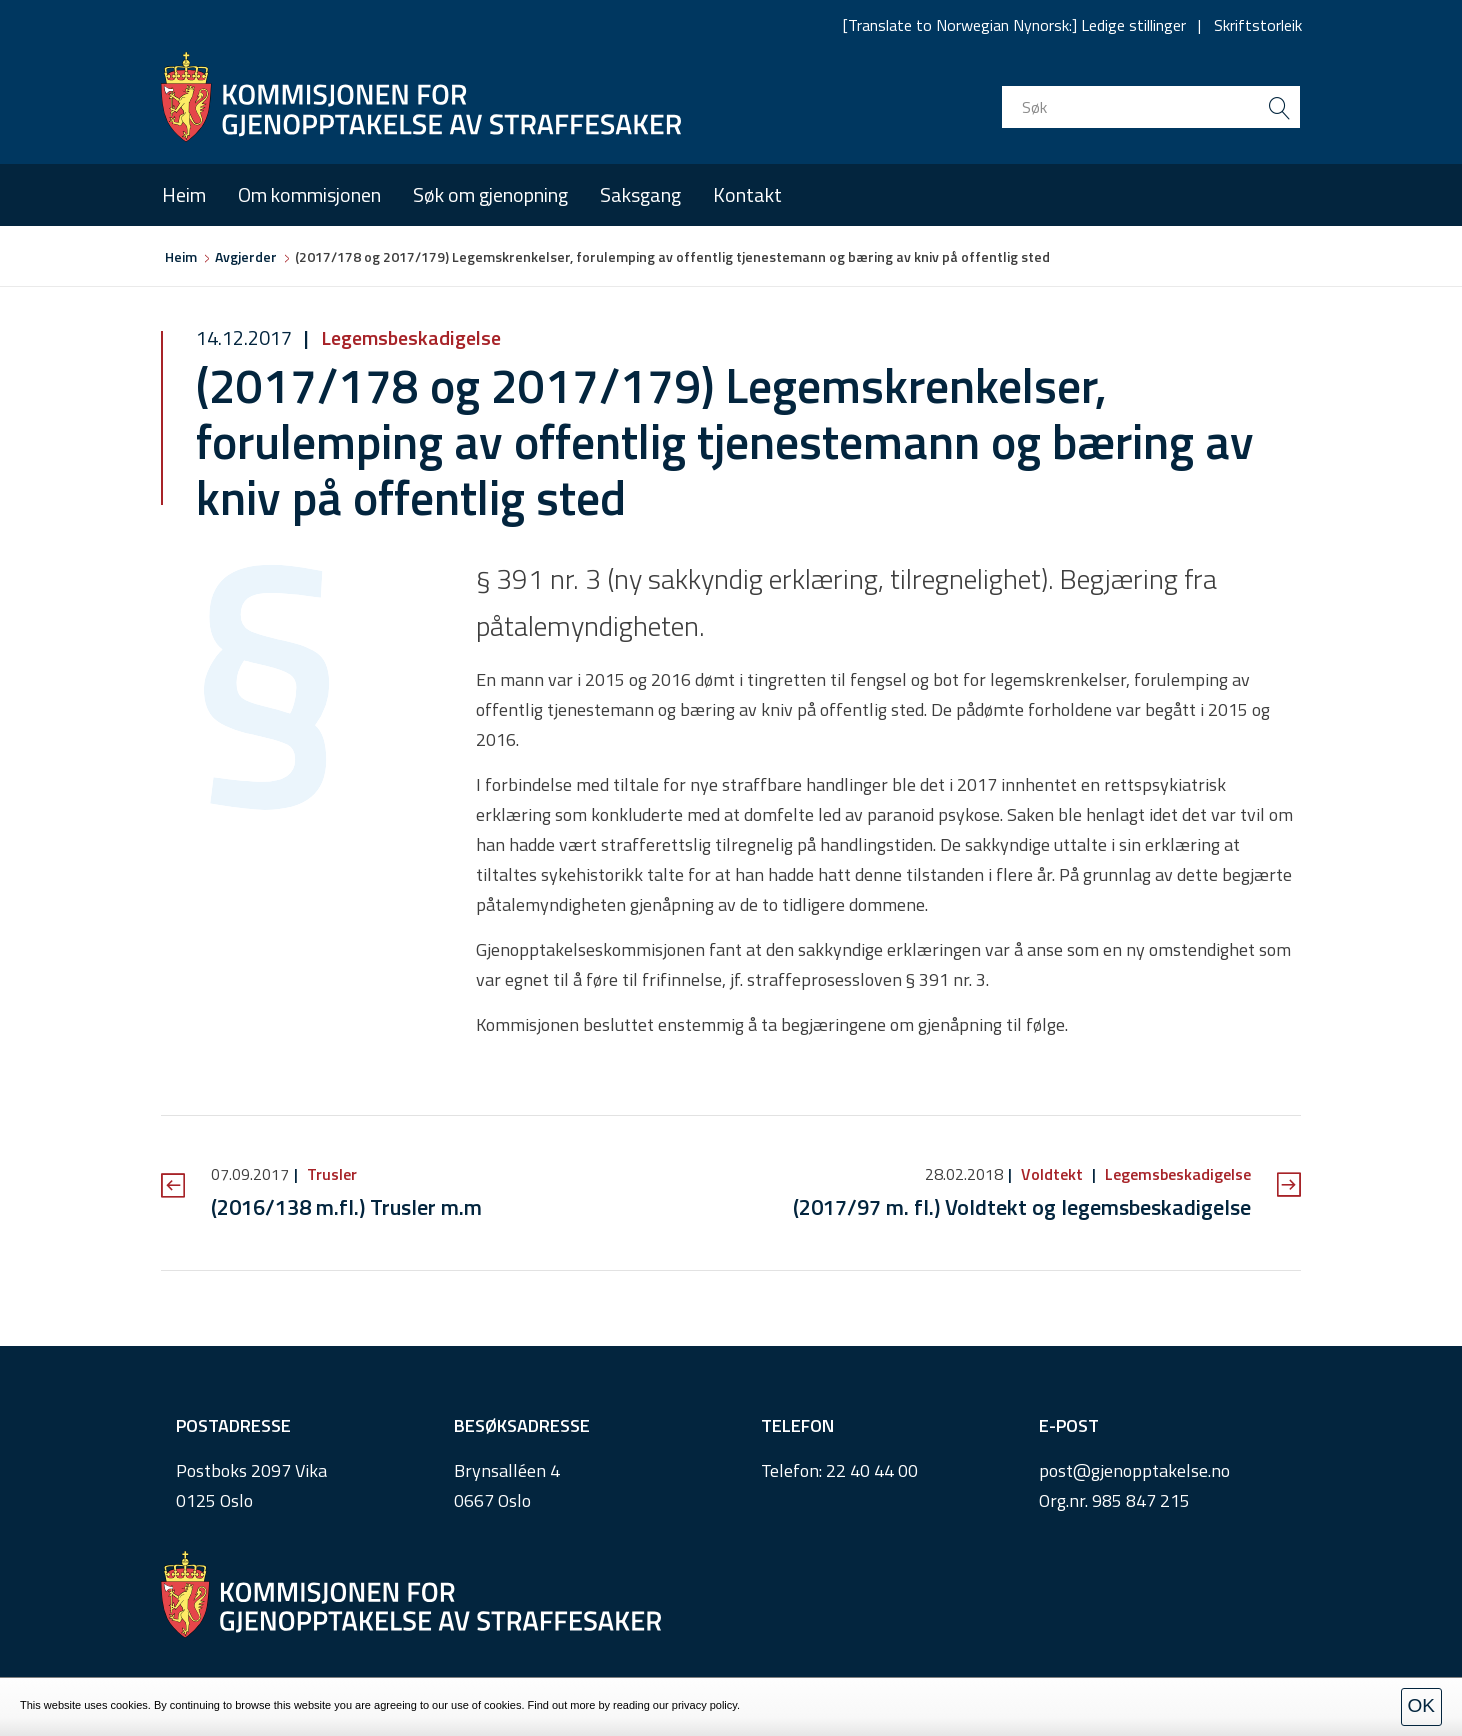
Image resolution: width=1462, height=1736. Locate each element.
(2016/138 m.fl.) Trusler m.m (346, 1207)
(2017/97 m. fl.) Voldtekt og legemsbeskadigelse (1022, 1207)
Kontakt (747, 194)
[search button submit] (1279, 107)
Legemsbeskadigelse (409, 337)
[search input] (1151, 107)
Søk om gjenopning (490, 194)
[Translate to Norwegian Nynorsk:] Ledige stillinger (1014, 25)
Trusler (330, 1174)
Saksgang (640, 194)
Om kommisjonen (309, 194)
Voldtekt (1052, 1174)
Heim (184, 194)
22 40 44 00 (872, 1470)
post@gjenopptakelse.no (1134, 1470)
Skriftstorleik (1258, 25)
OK (1421, 1705)
